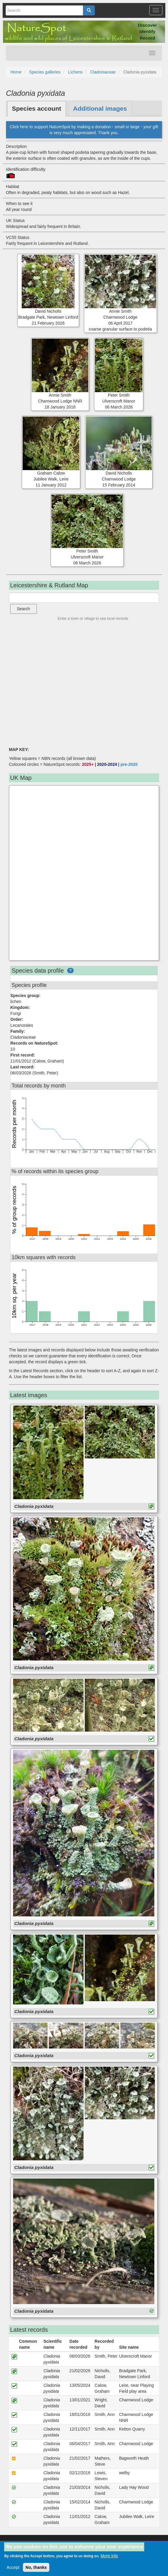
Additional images (100, 108)
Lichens (75, 72)
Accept (13, 2567)
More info (109, 2555)
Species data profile (38, 970)
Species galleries (45, 72)
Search (23, 608)
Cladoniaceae (103, 72)
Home (15, 72)
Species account (36, 108)
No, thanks (36, 2567)
